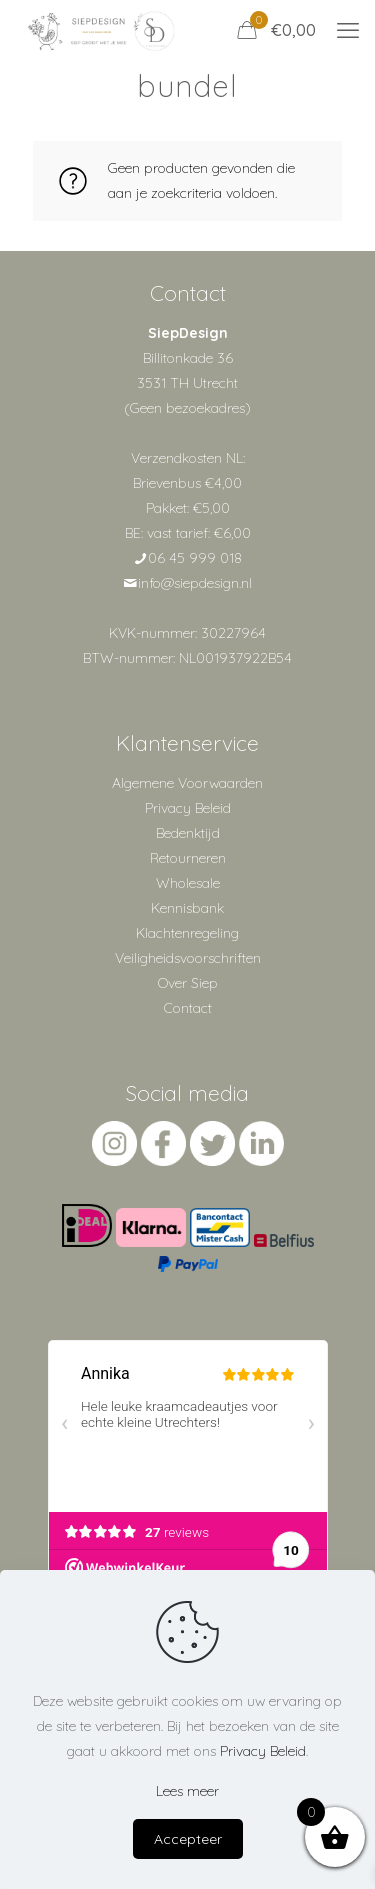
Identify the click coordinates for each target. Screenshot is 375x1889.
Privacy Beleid (188, 808)
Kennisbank (187, 908)
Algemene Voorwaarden (187, 783)
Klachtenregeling (187, 933)
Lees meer (187, 1791)
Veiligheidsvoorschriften (188, 958)
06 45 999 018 (195, 558)
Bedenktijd (188, 833)
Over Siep (188, 983)
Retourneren (188, 858)
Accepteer (188, 1839)
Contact (188, 1008)
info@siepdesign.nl (195, 583)
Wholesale (188, 883)
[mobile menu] (348, 30)
